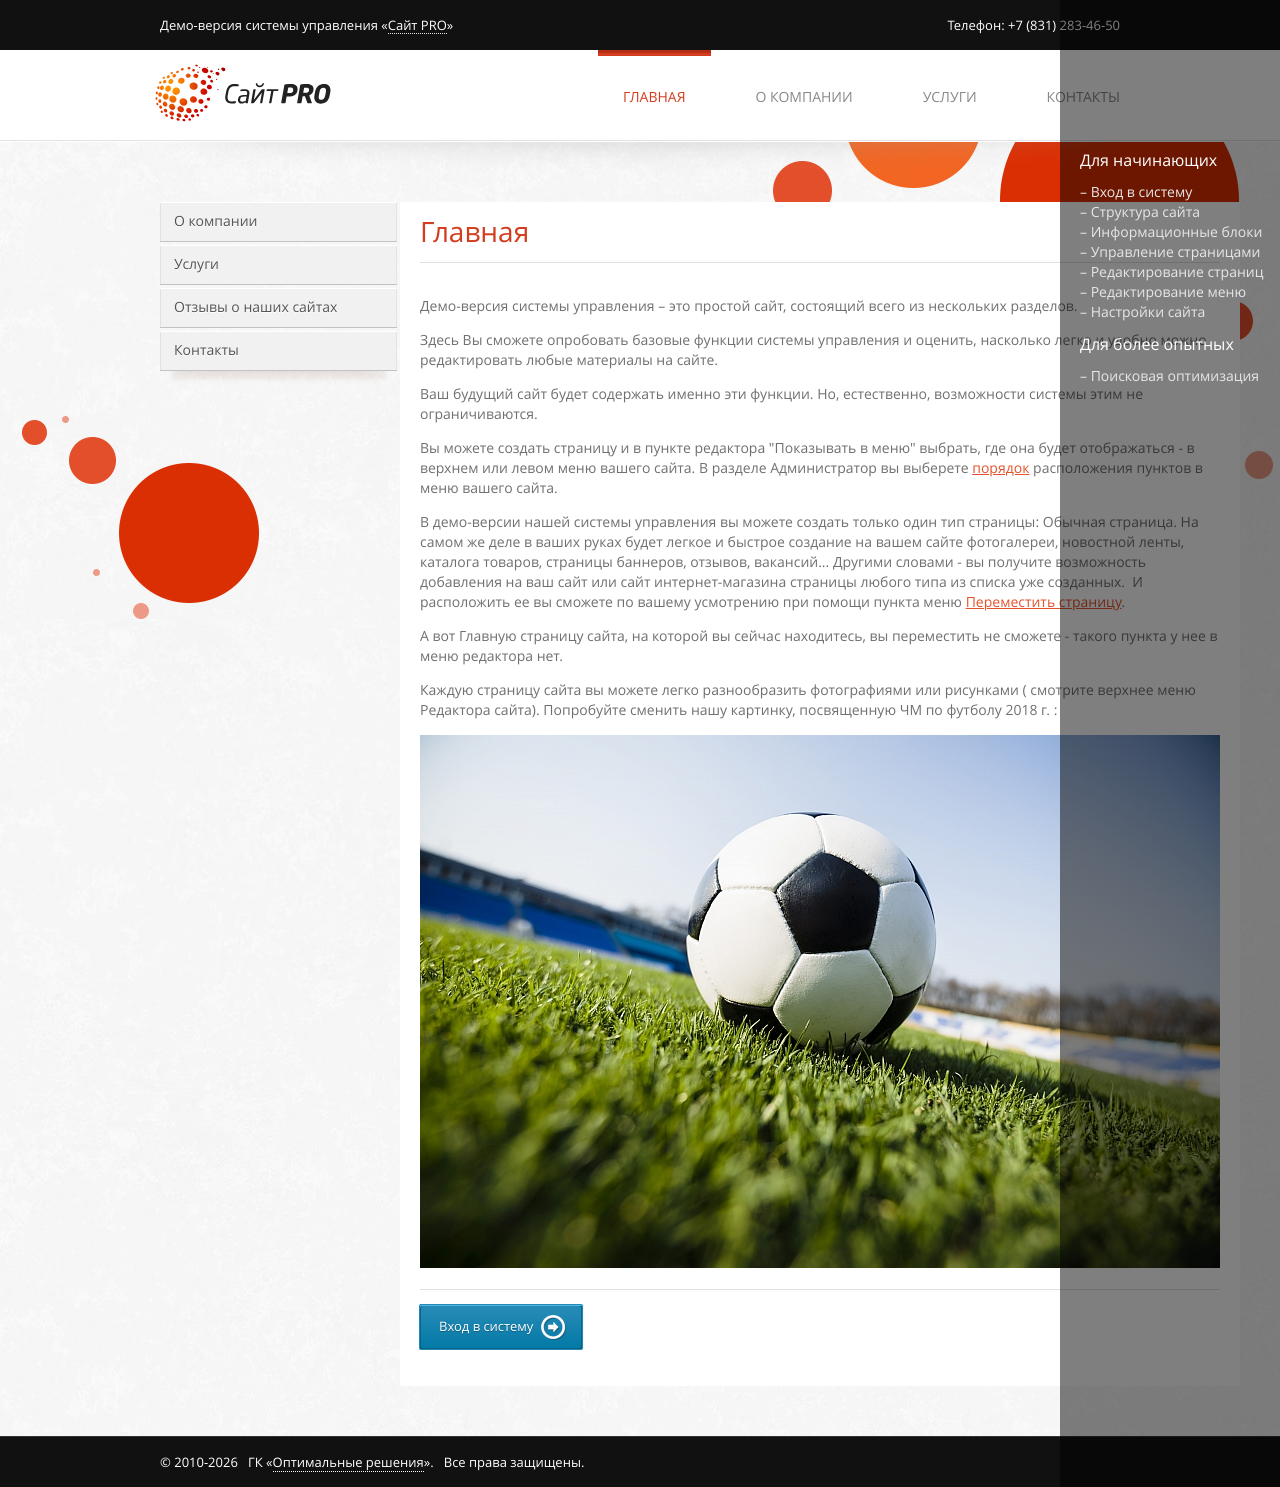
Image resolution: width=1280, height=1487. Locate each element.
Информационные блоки (1177, 232)
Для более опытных (1157, 344)
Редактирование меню (1168, 292)
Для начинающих (1148, 160)
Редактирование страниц (1177, 272)
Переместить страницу (1044, 602)
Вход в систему (1142, 192)
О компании (215, 221)
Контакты (206, 350)
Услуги (196, 264)
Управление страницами (1176, 252)
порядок (1000, 468)
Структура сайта (1145, 212)
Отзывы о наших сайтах (255, 307)
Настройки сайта (1148, 312)
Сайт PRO (417, 26)
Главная (654, 97)
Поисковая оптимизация (1175, 376)
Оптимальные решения (348, 1462)
